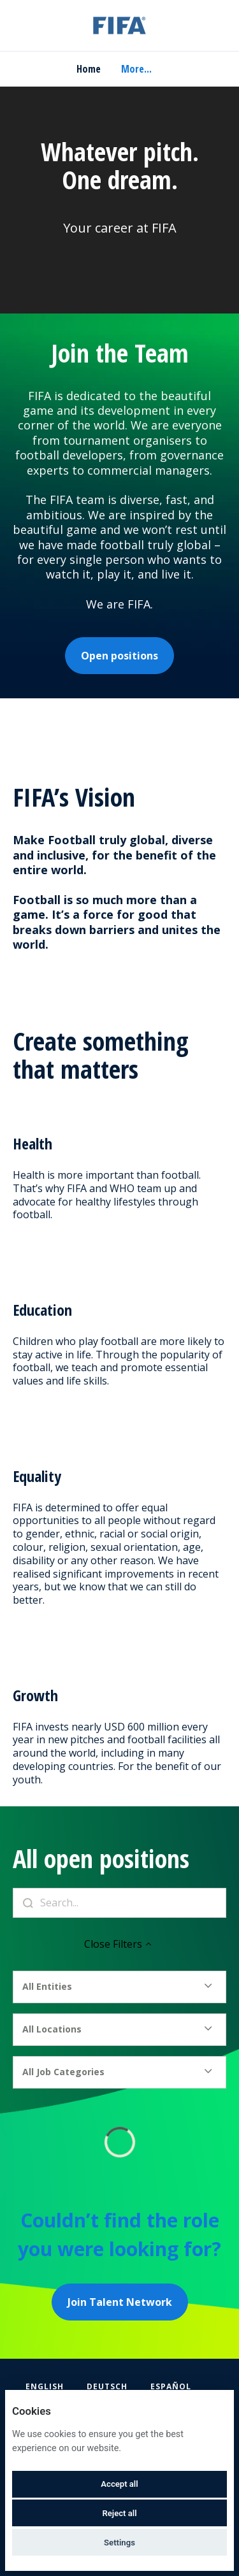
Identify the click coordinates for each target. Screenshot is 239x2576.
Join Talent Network (120, 2302)
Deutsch (107, 2386)
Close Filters (119, 1944)
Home (88, 69)
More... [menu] (136, 69)
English (44, 2386)
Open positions (119, 656)
